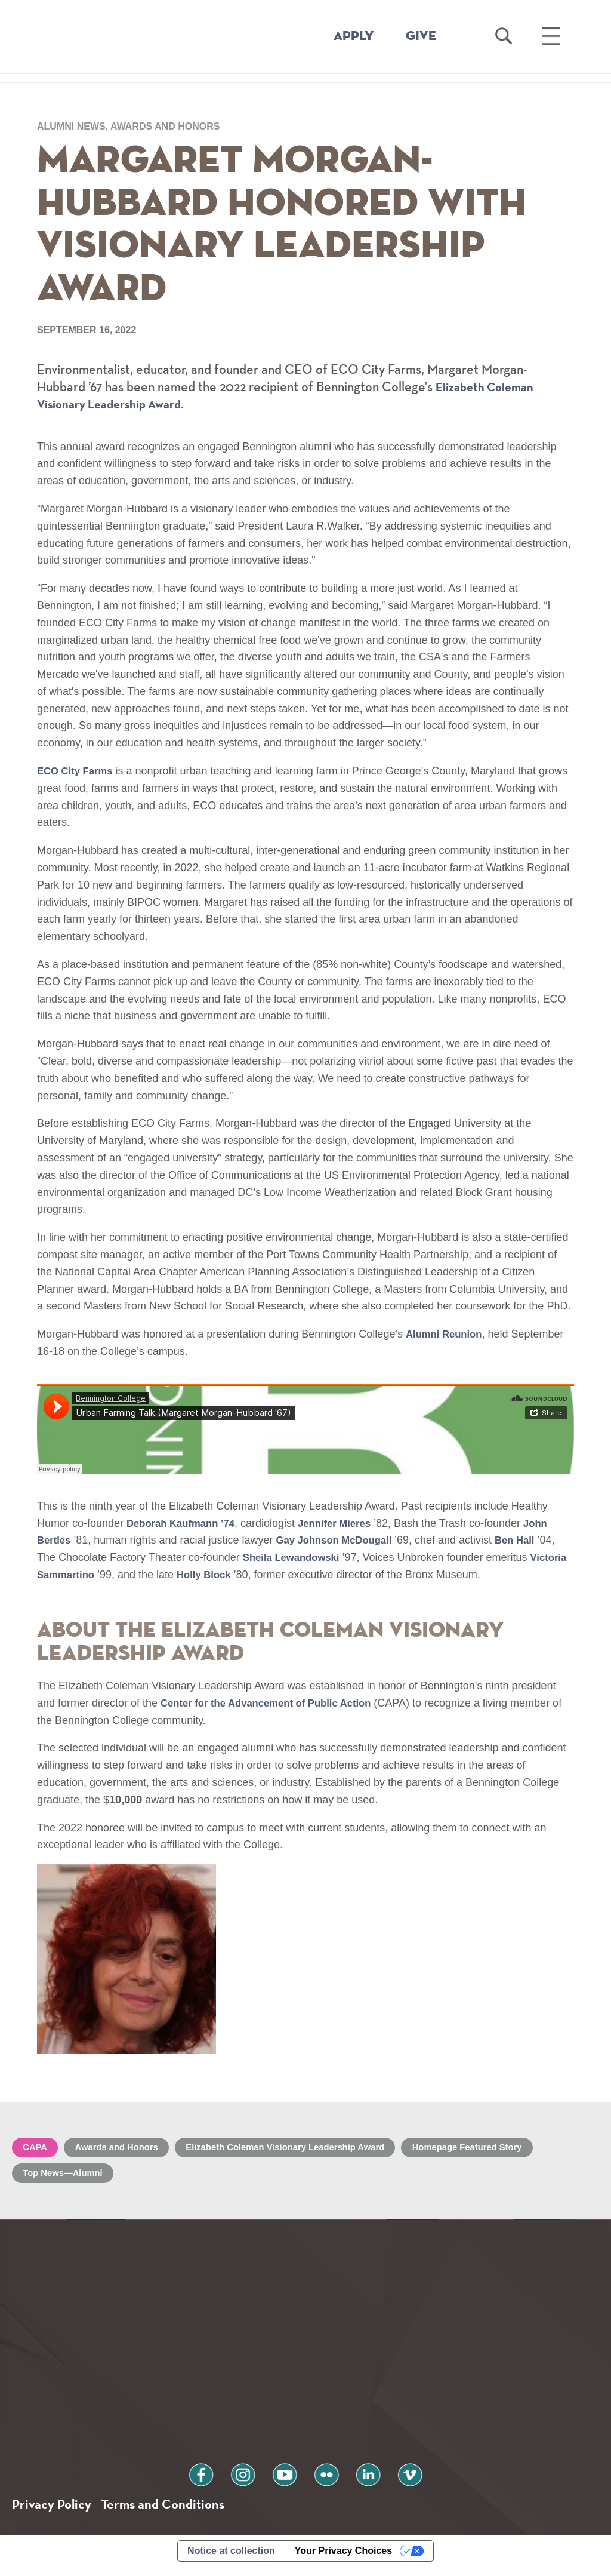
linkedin (357, 2481)
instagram (254, 2481)
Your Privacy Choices (343, 2560)
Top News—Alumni (67, 2178)
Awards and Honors (125, 2150)
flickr (323, 2481)
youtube (288, 2481)
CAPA (37, 2150)
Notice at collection (231, 2560)
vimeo (391, 2481)
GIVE (421, 36)
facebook (220, 2481)
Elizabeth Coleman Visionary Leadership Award (307, 2150)
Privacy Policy (54, 2512)
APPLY (354, 36)
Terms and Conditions (172, 2512)
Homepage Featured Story (504, 2150)
